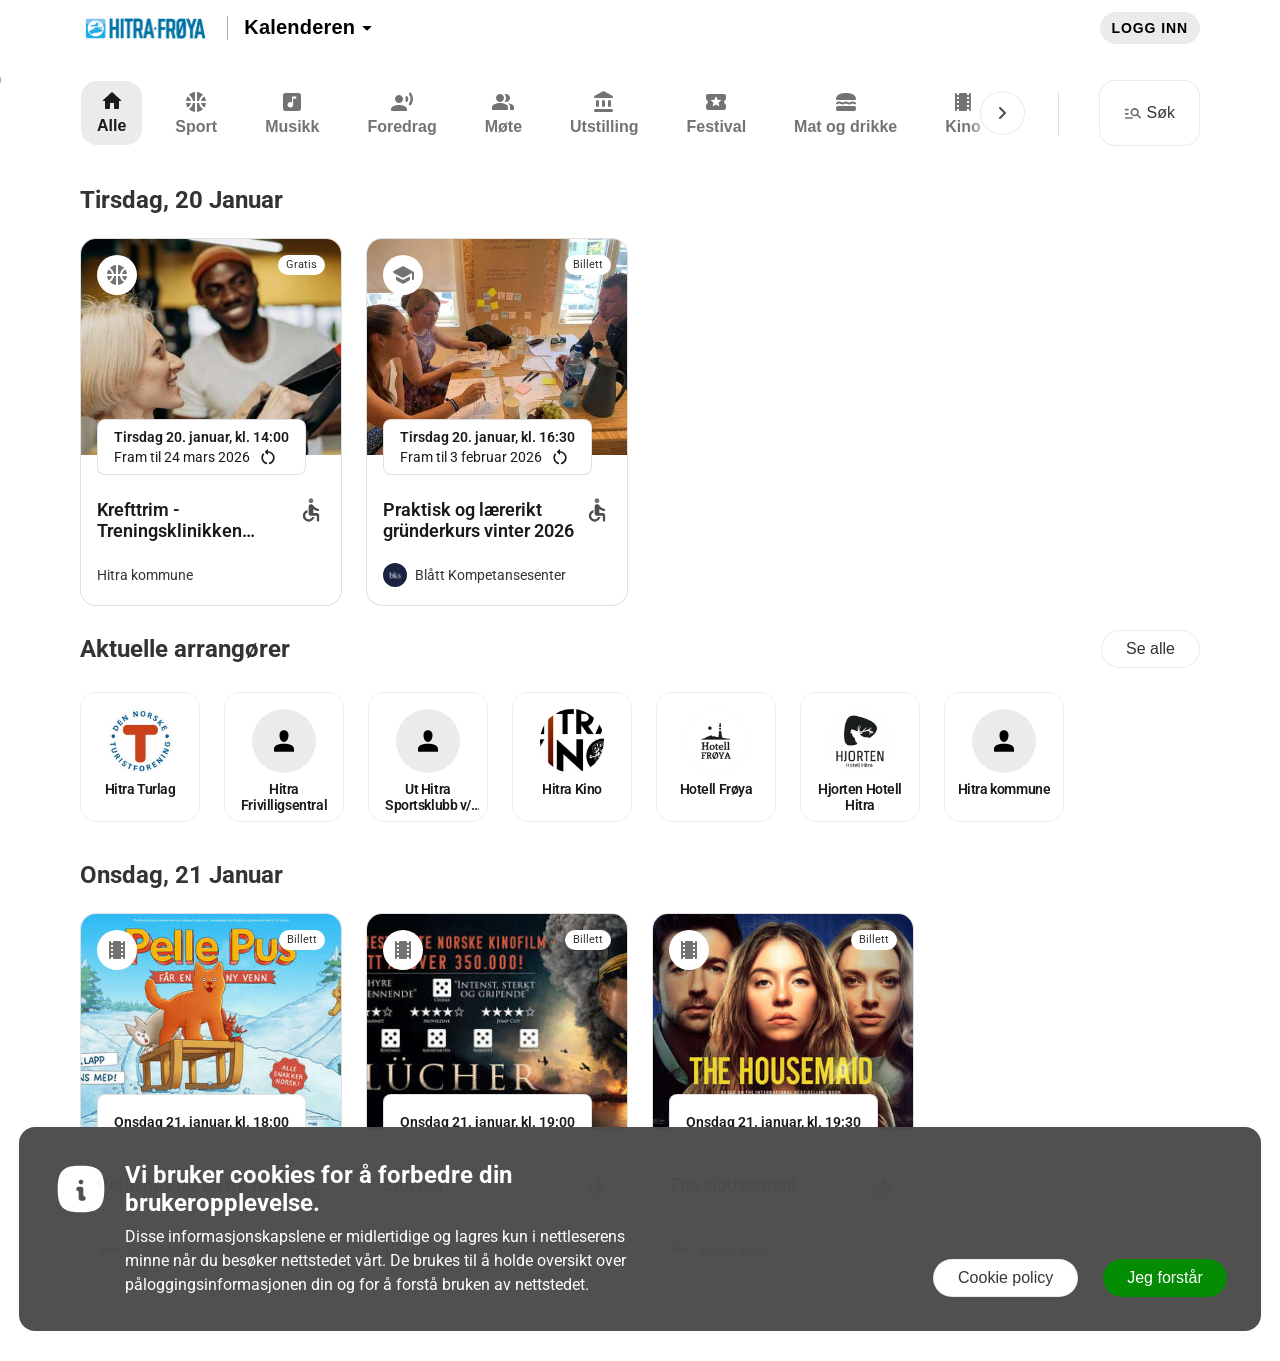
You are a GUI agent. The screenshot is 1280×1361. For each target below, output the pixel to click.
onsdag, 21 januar (181, 875)
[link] (211, 422)
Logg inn (1150, 28)
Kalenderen (308, 27)
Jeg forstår (1165, 1277)
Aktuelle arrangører (185, 649)
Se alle (1150, 648)
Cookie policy (1005, 1277)
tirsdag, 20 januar (181, 200)
